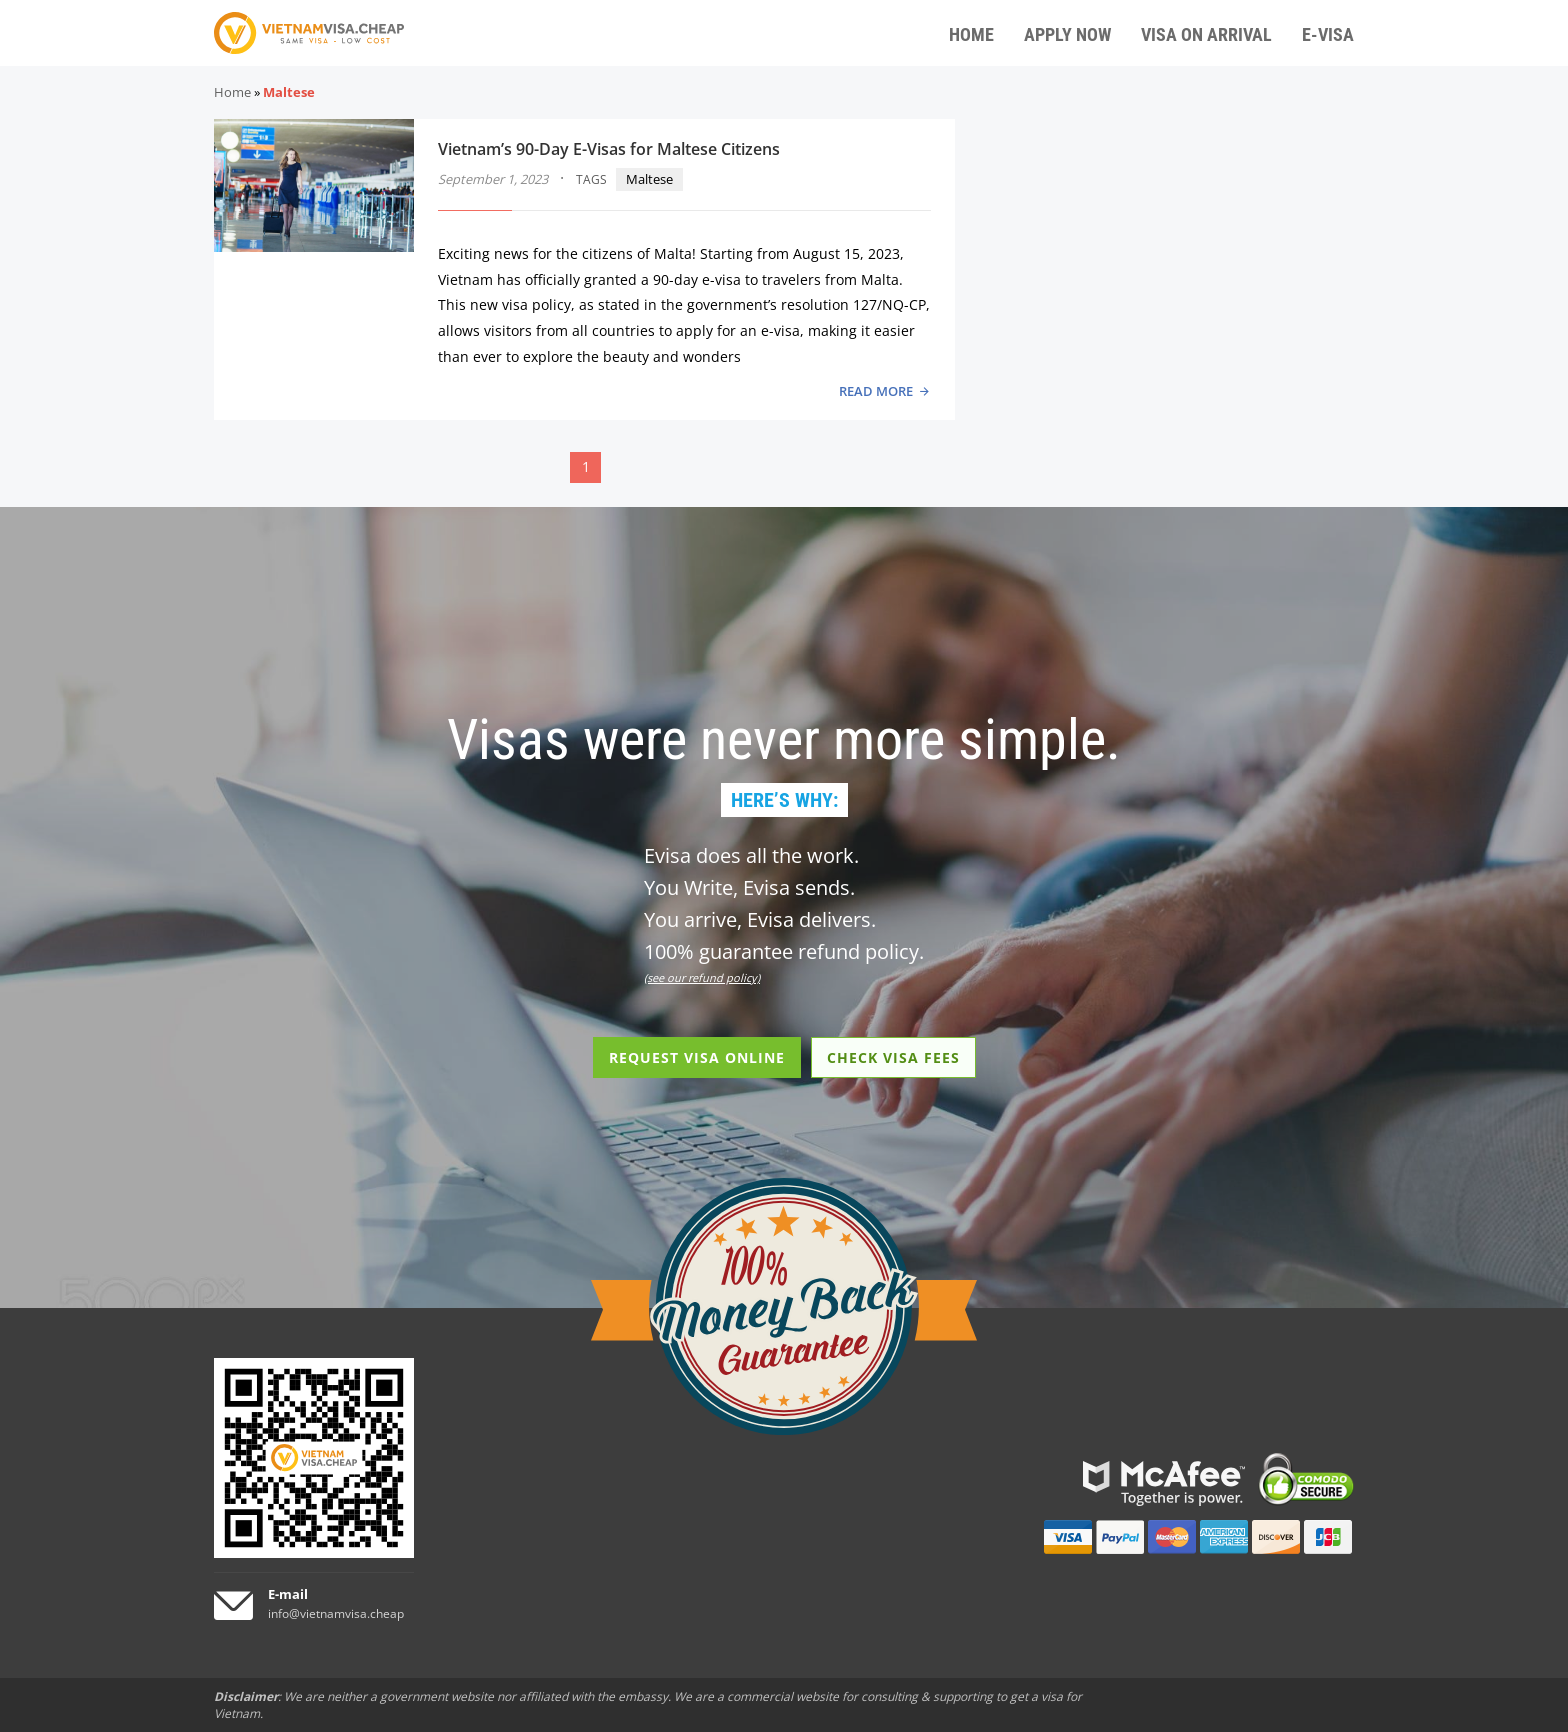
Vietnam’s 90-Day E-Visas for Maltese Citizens (609, 149)
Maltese (649, 179)
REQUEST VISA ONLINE (697, 1057)
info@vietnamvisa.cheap (336, 1613)
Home (232, 92)
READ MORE (876, 391)
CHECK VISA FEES (893, 1057)
